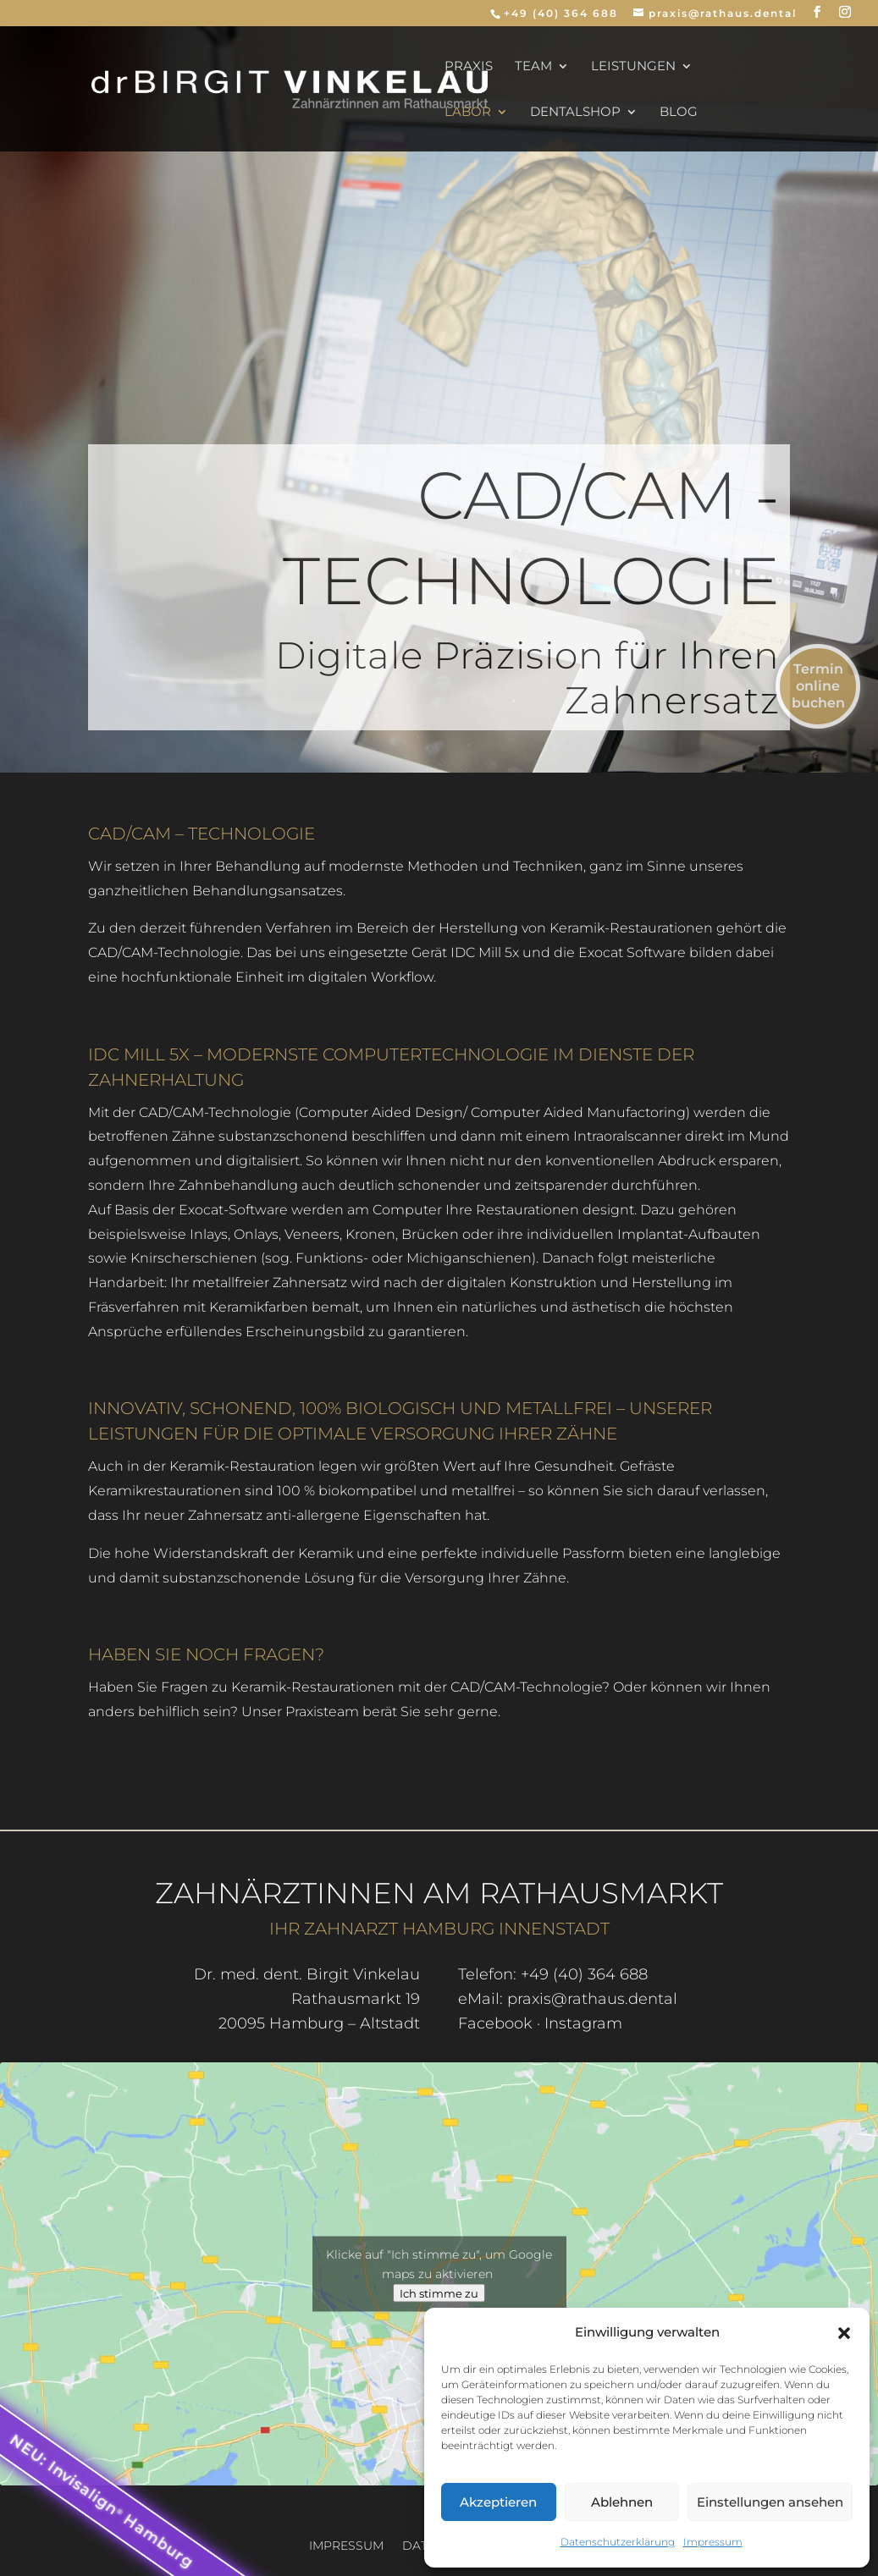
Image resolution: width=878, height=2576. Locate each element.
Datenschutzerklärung (617, 2541)
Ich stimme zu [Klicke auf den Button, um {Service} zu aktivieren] (439, 2292)
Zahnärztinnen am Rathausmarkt (439, 1893)
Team (533, 67)
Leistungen (633, 67)
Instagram (583, 2023)
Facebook (495, 2023)
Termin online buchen (818, 686)
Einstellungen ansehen (770, 2502)
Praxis (469, 67)
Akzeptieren (498, 2502)
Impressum (713, 2541)
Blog (679, 112)
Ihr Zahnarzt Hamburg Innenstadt (439, 1928)
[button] (844, 2333)
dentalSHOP (575, 112)
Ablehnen (622, 2502)
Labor (468, 112)
